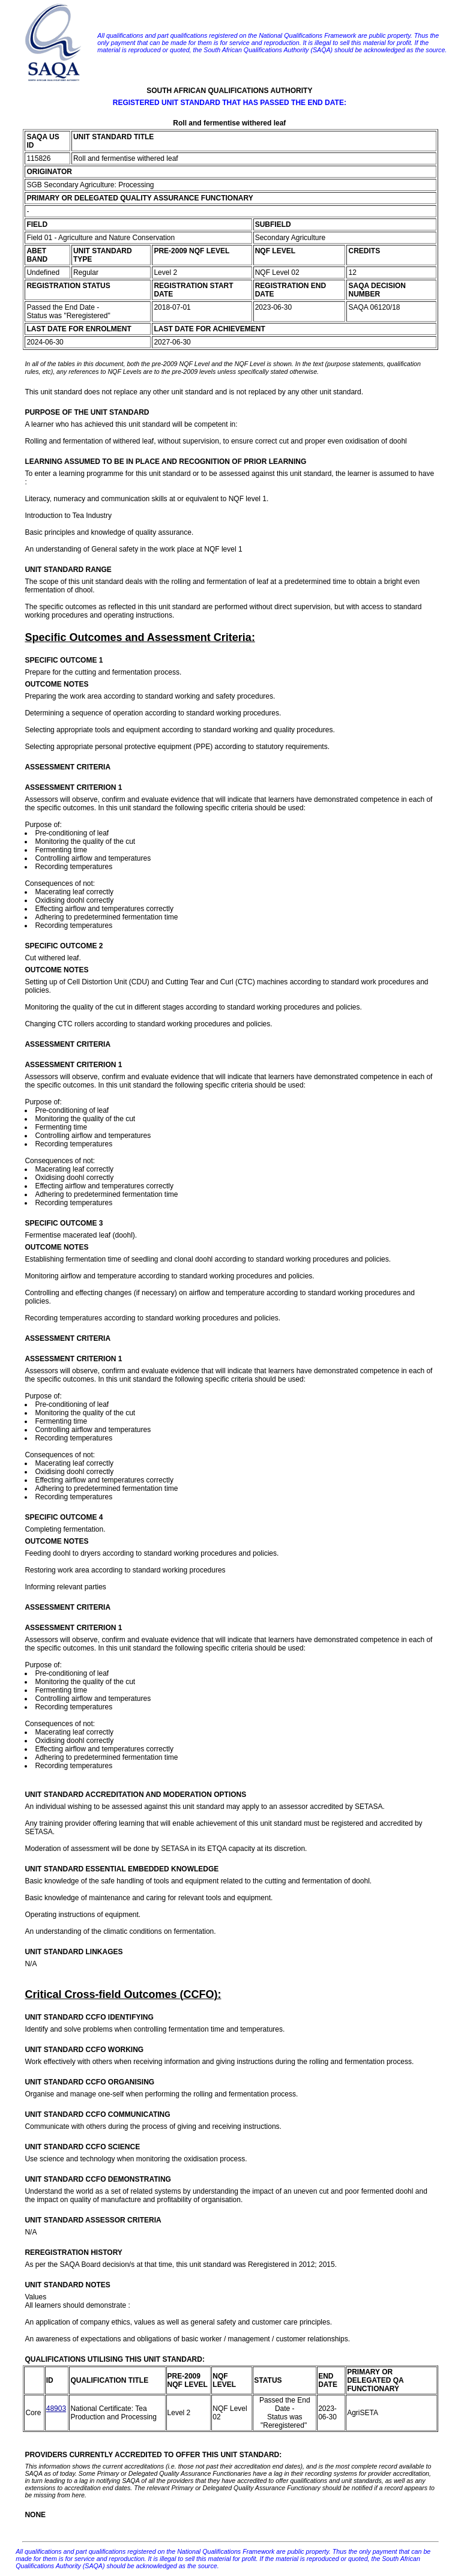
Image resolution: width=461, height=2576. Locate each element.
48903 (56, 2408)
